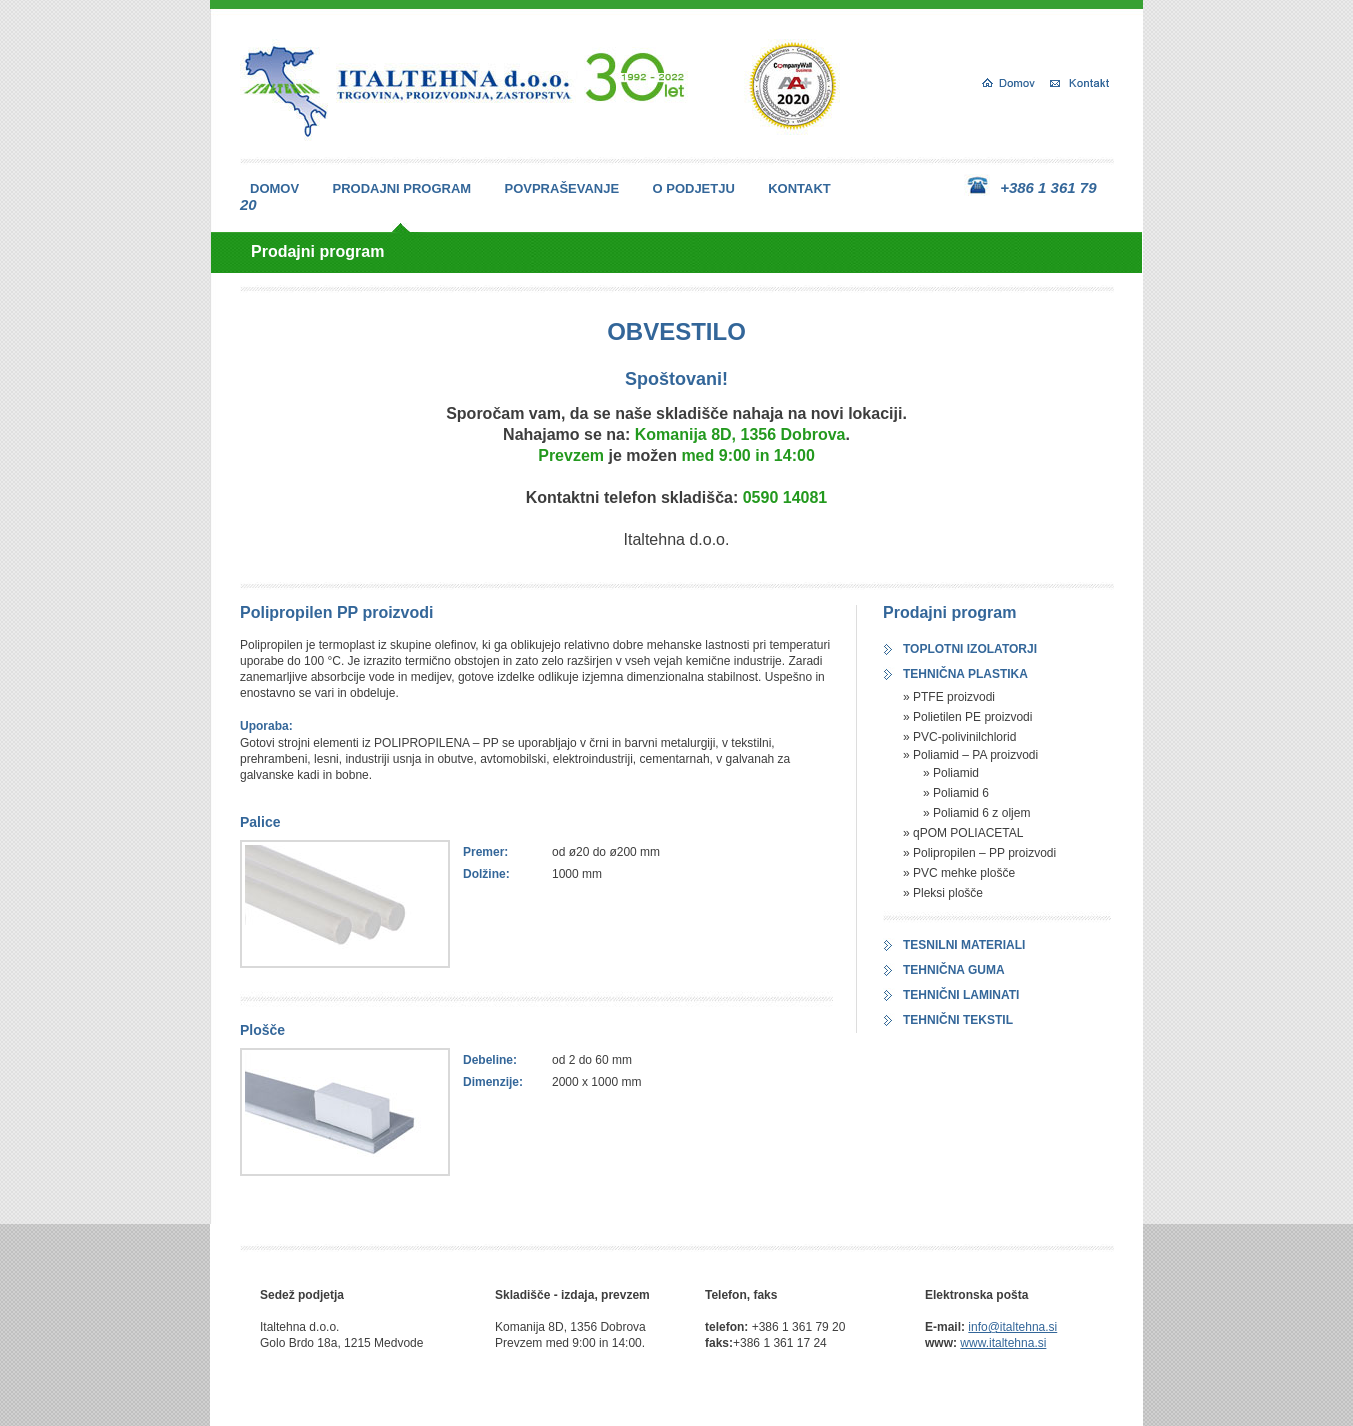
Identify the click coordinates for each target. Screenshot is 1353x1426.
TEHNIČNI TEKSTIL (958, 1020)
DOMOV (274, 188)
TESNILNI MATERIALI (964, 945)
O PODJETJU (693, 188)
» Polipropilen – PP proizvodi (979, 853)
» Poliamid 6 (956, 793)
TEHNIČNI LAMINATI (961, 995)
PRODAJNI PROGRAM (401, 188)
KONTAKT (799, 188)
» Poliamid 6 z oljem (976, 813)
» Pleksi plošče (943, 893)
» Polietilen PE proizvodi (967, 717)
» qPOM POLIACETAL (963, 833)
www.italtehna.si (1003, 1343)
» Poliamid (951, 773)
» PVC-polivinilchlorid (959, 737)
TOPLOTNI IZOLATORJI (970, 649)
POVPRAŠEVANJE (562, 188)
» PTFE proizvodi (949, 697)
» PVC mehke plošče (959, 873)
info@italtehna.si (1012, 1327)
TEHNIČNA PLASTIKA (965, 674)
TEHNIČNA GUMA (954, 970)
